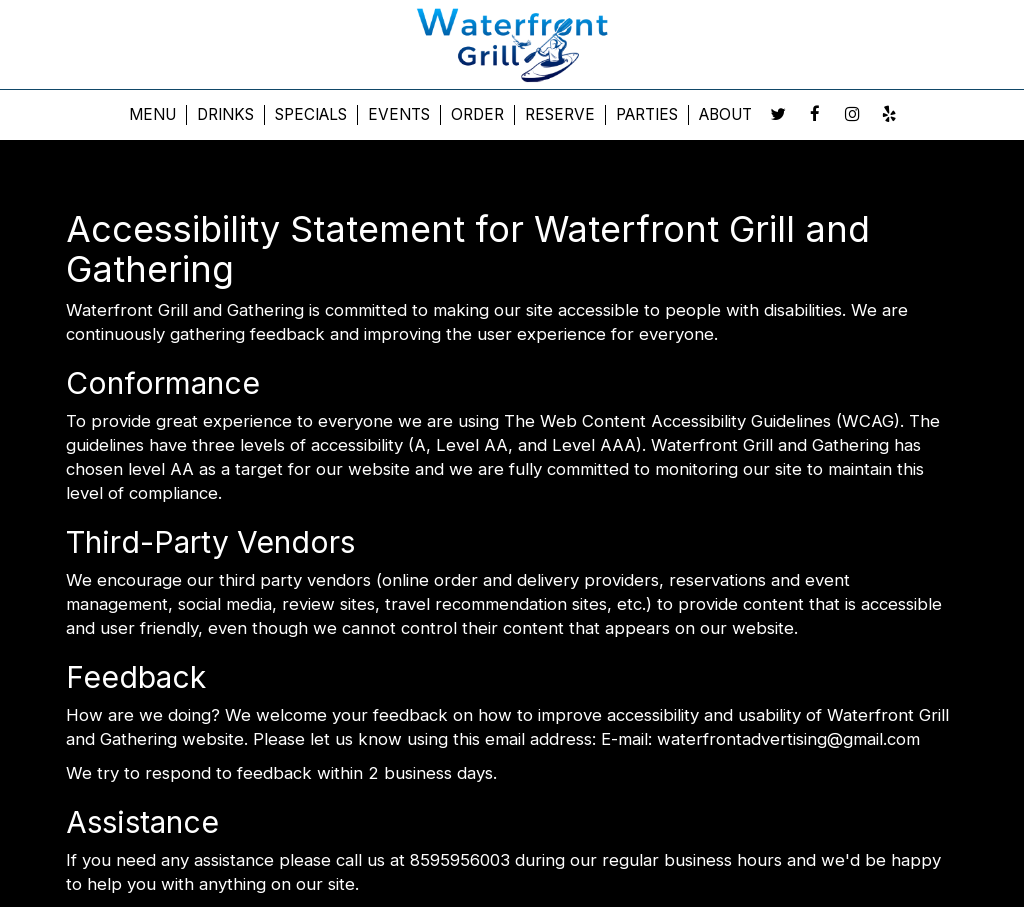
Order (477, 114)
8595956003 (460, 860)
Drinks (225, 114)
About (725, 114)
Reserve (560, 114)
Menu (152, 114)
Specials (311, 114)
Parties (647, 114)
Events (399, 114)
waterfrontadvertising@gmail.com (788, 739)
